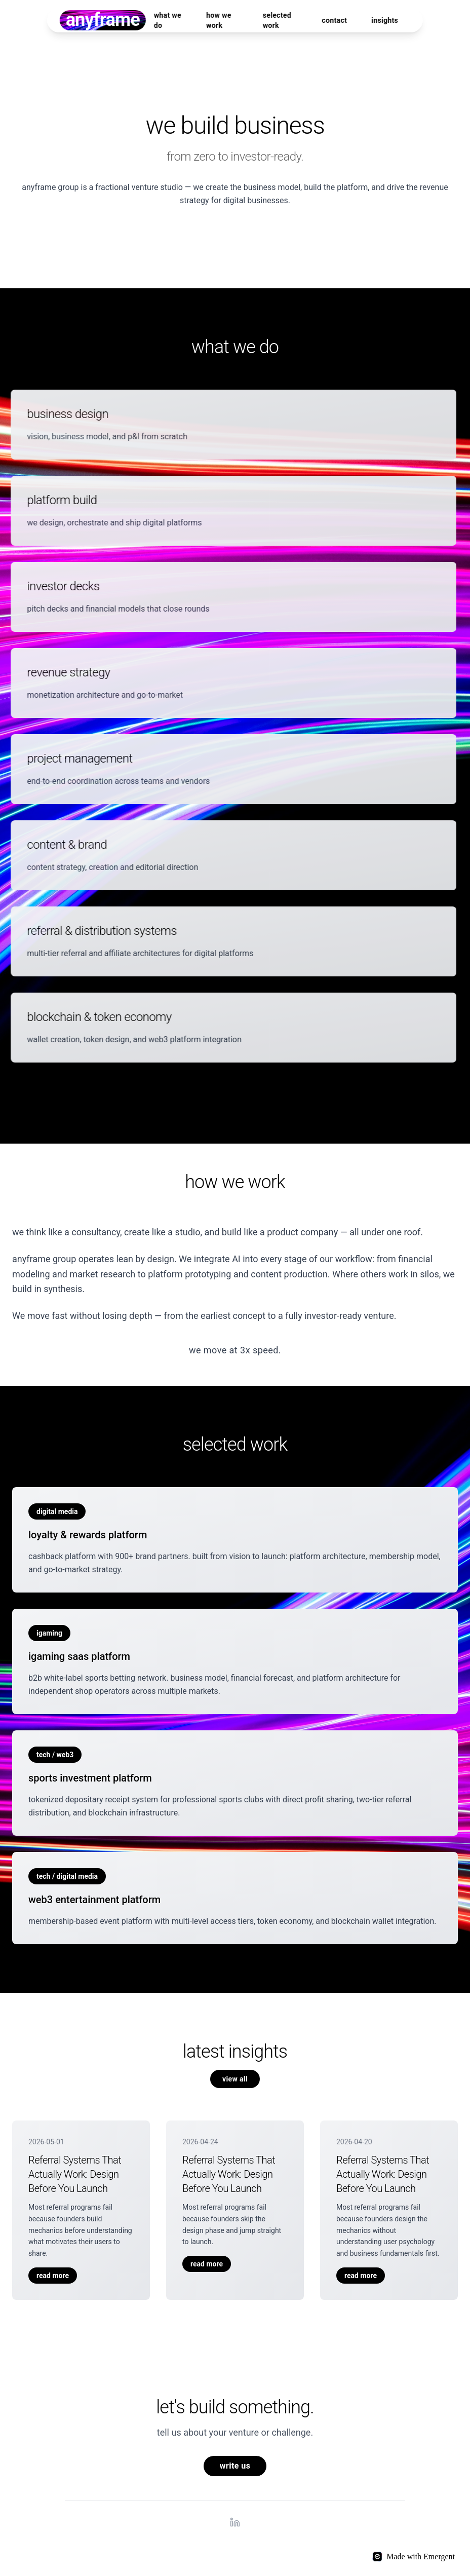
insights (384, 20)
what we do (167, 20)
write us (235, 2466)
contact (334, 20)
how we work (218, 20)
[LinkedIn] (235, 2522)
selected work (277, 20)
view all (235, 2079)
